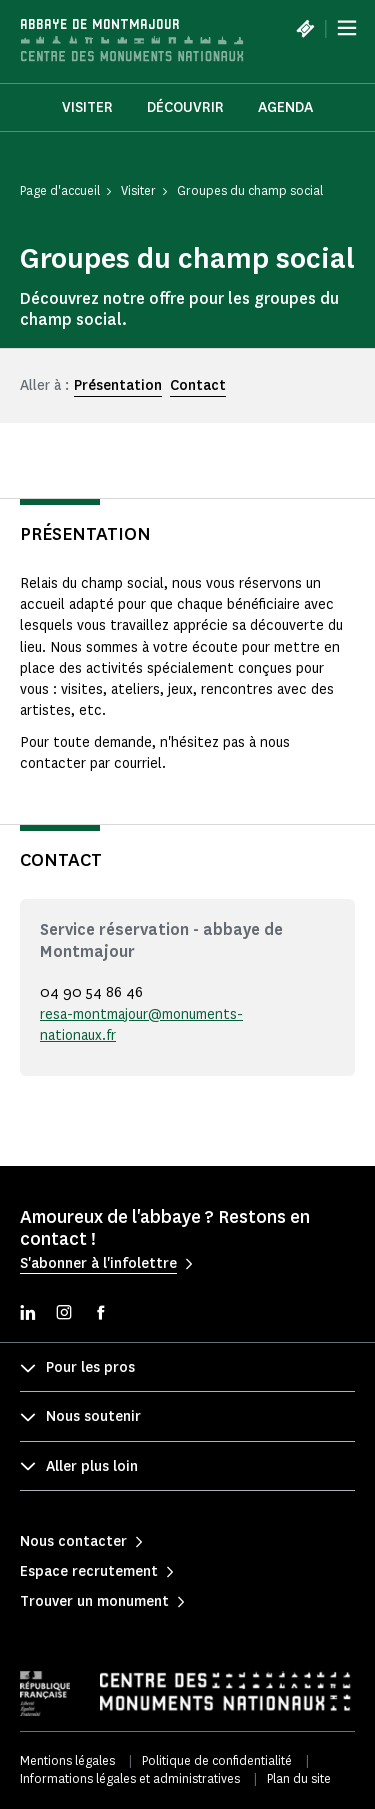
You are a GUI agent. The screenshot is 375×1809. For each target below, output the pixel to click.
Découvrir (185, 107)
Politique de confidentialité (217, 1760)
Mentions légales (67, 1760)
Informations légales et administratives (130, 1778)
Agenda (285, 107)
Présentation (118, 385)
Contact (198, 385)
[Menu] (347, 28)
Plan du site (299, 1778)
